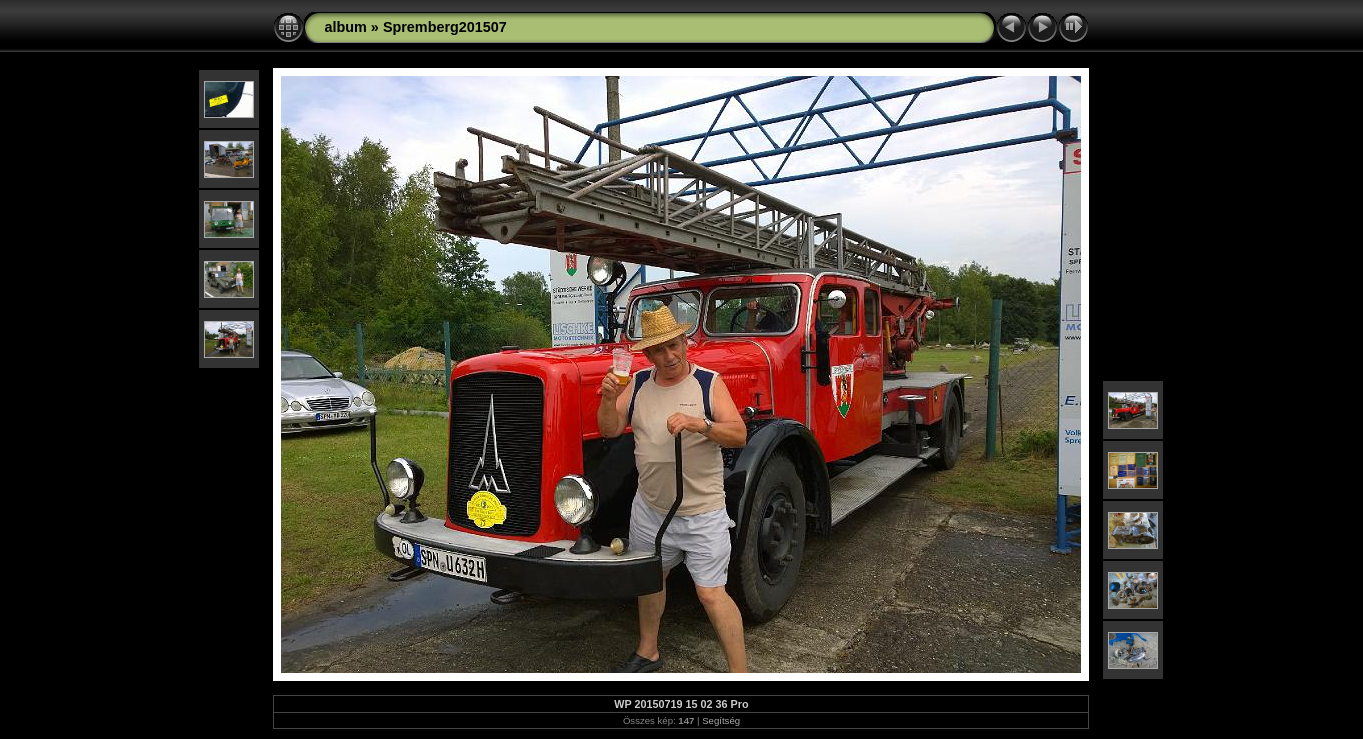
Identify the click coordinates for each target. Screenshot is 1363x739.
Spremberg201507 (445, 27)
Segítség (721, 720)
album (345, 27)
